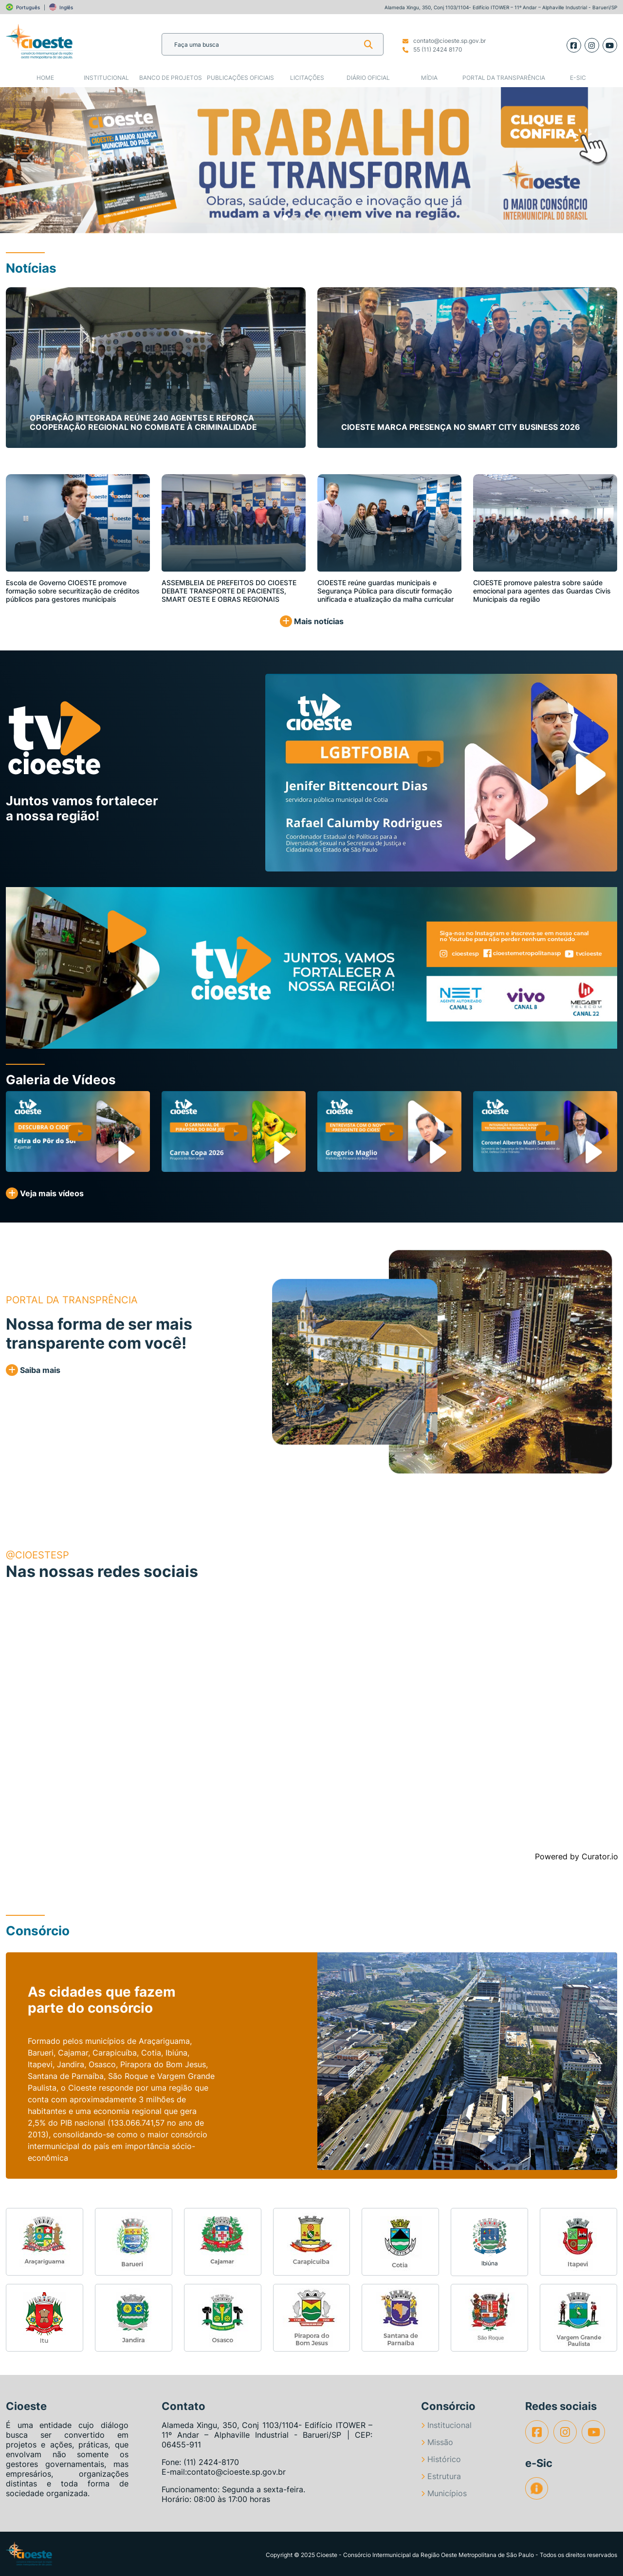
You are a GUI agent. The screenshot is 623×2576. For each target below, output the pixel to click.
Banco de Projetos (170, 77)
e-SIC (578, 77)
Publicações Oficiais (240, 77)
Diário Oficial (368, 77)
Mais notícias (312, 621)
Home (45, 77)
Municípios (444, 2493)
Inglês (66, 7)
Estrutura (441, 2476)
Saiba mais (33, 1370)
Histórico (441, 2459)
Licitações (307, 77)
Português (28, 7)
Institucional (106, 77)
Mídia (429, 77)
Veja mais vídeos (45, 1193)
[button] (31, 160)
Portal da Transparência (503, 77)
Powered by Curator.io (576, 1856)
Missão (437, 2442)
